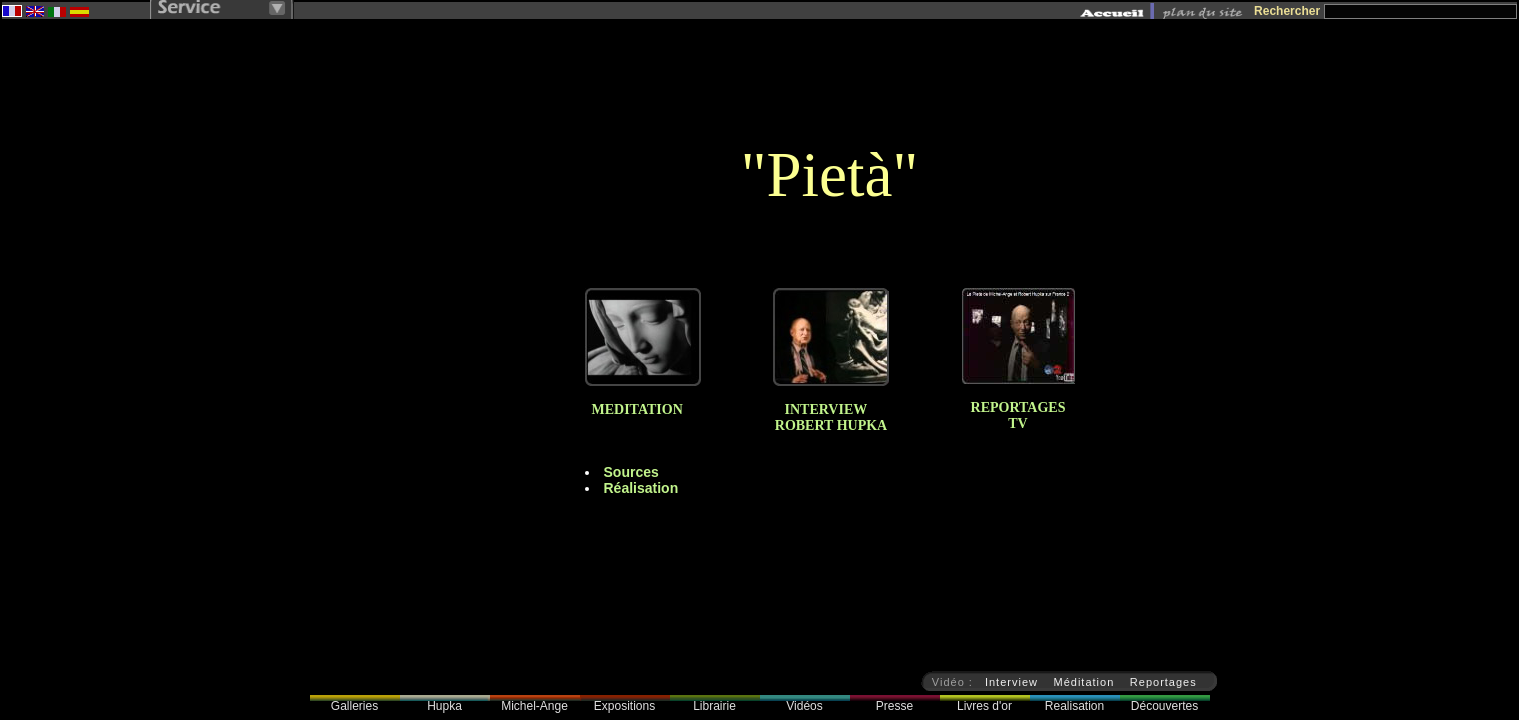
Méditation (1084, 682)
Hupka (444, 706)
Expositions (624, 706)
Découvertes (1164, 706)
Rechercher (1287, 11)
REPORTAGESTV (1018, 415)
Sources (631, 472)
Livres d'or (984, 706)
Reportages (1163, 682)
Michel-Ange (534, 706)
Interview (1011, 682)
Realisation (1074, 706)
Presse (894, 706)
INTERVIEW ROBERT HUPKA (831, 417)
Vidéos (804, 706)
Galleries (354, 706)
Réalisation (641, 488)
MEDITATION (634, 409)
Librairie (714, 706)
